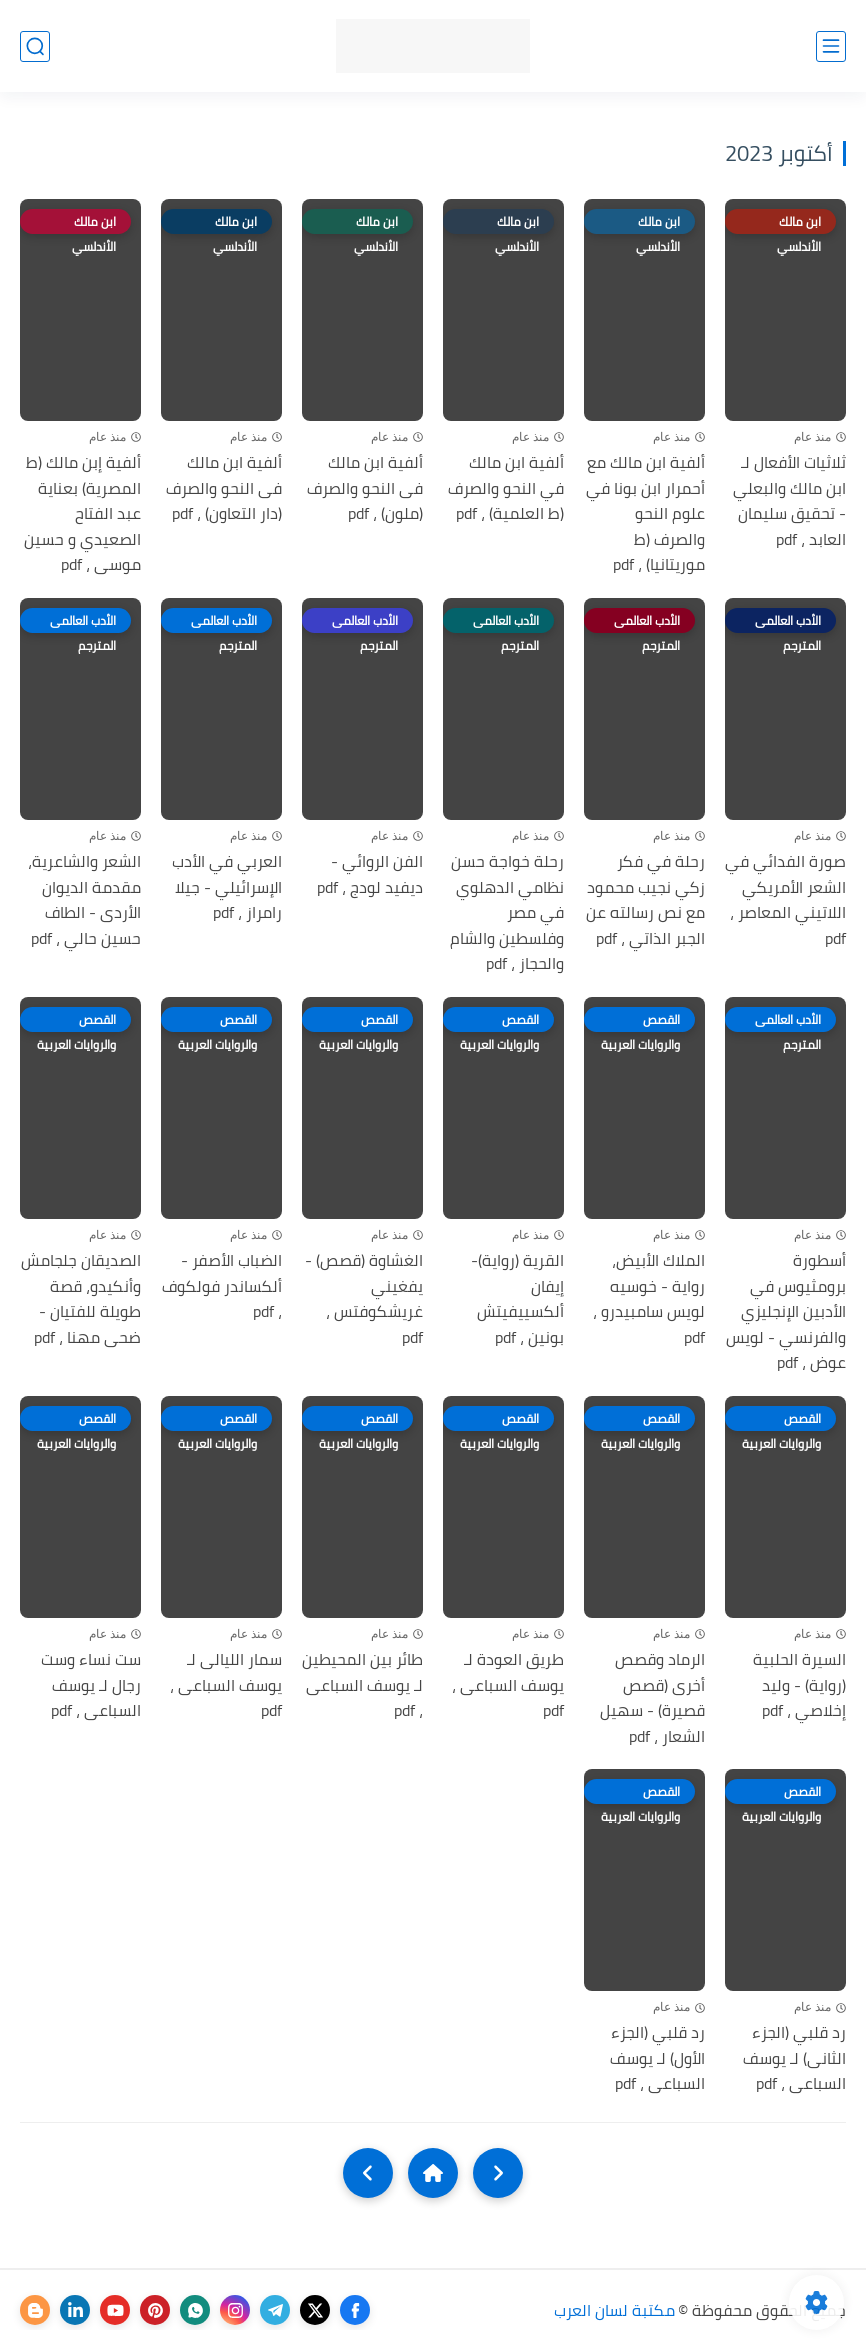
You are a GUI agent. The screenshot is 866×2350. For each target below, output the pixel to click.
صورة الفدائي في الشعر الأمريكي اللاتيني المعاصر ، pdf (785, 900)
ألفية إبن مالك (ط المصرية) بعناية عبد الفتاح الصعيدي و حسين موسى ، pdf (82, 514)
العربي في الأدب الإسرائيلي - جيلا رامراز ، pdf (227, 887)
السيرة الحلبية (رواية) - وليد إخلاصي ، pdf (799, 1685)
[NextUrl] (368, 2173)
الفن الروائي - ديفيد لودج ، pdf (370, 874)
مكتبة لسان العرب (614, 2310)
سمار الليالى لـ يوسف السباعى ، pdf (226, 1685)
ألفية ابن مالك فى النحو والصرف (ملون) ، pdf (365, 488)
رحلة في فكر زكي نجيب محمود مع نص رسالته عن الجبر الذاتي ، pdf (645, 900)
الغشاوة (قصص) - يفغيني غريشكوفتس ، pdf (364, 1299)
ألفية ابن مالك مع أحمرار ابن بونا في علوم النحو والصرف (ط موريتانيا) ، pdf (645, 514)
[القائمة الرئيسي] (831, 46)
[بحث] (35, 46)
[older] (498, 2173)
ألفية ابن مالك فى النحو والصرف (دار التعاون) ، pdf (224, 488)
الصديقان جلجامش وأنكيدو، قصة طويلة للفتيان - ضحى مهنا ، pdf (81, 1299)
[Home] (433, 2173)
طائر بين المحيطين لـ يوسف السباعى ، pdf (362, 1685)
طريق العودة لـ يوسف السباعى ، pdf (508, 1685)
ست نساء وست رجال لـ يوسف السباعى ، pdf (91, 1685)
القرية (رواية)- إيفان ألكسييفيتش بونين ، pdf (517, 1299)
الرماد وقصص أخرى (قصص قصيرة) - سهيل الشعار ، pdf (652, 1698)
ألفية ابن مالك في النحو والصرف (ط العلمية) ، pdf (506, 488)
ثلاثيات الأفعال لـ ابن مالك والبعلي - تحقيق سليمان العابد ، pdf (789, 501)
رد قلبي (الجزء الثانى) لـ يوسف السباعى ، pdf (794, 2058)
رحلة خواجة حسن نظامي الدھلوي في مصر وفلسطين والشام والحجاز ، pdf (507, 913)
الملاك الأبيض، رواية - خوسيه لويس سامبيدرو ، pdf (649, 1299)
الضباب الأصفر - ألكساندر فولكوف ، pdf (222, 1286)
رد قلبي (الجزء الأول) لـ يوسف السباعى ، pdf (657, 2058)
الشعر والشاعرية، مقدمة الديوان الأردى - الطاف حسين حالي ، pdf (84, 900)
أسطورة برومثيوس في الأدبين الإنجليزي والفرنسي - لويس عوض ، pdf (786, 1312)
